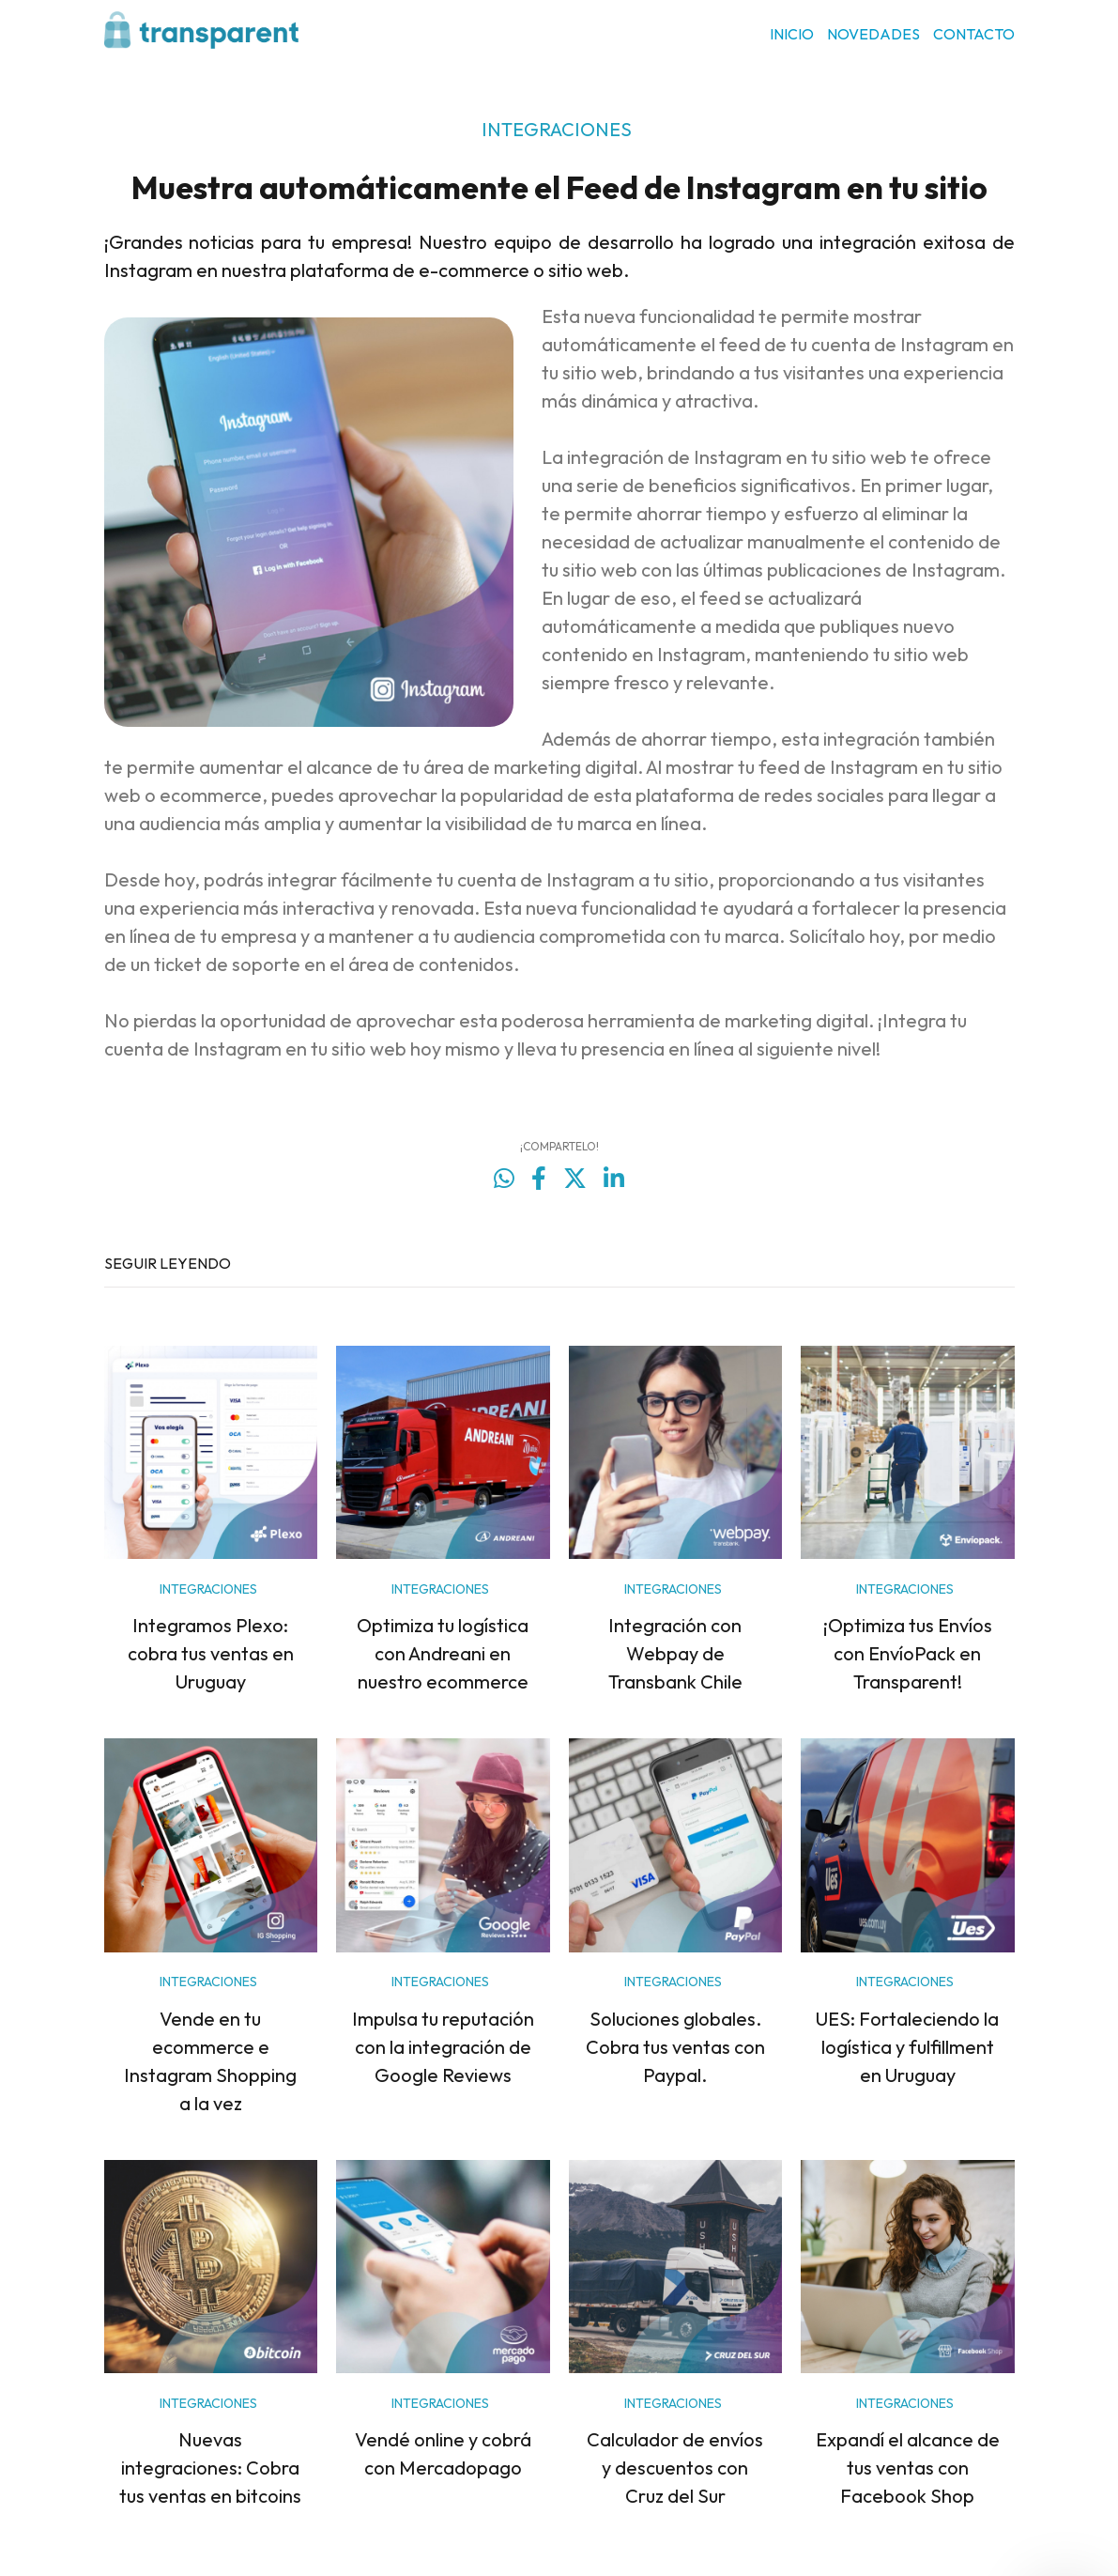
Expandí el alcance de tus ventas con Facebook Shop (908, 2467)
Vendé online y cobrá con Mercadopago (443, 2453)
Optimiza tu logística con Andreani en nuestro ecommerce (442, 1653)
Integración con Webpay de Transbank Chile (675, 1653)
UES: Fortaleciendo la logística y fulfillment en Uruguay (907, 2047)
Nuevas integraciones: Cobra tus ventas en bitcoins (210, 2467)
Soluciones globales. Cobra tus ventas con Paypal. (675, 2047)
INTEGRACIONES (557, 129)
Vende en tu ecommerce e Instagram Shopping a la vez (210, 2061)
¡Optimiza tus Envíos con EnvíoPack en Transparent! (907, 1653)
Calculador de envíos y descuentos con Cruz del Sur (675, 2467)
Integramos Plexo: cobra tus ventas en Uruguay (211, 1653)
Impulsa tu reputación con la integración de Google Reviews (443, 2047)
